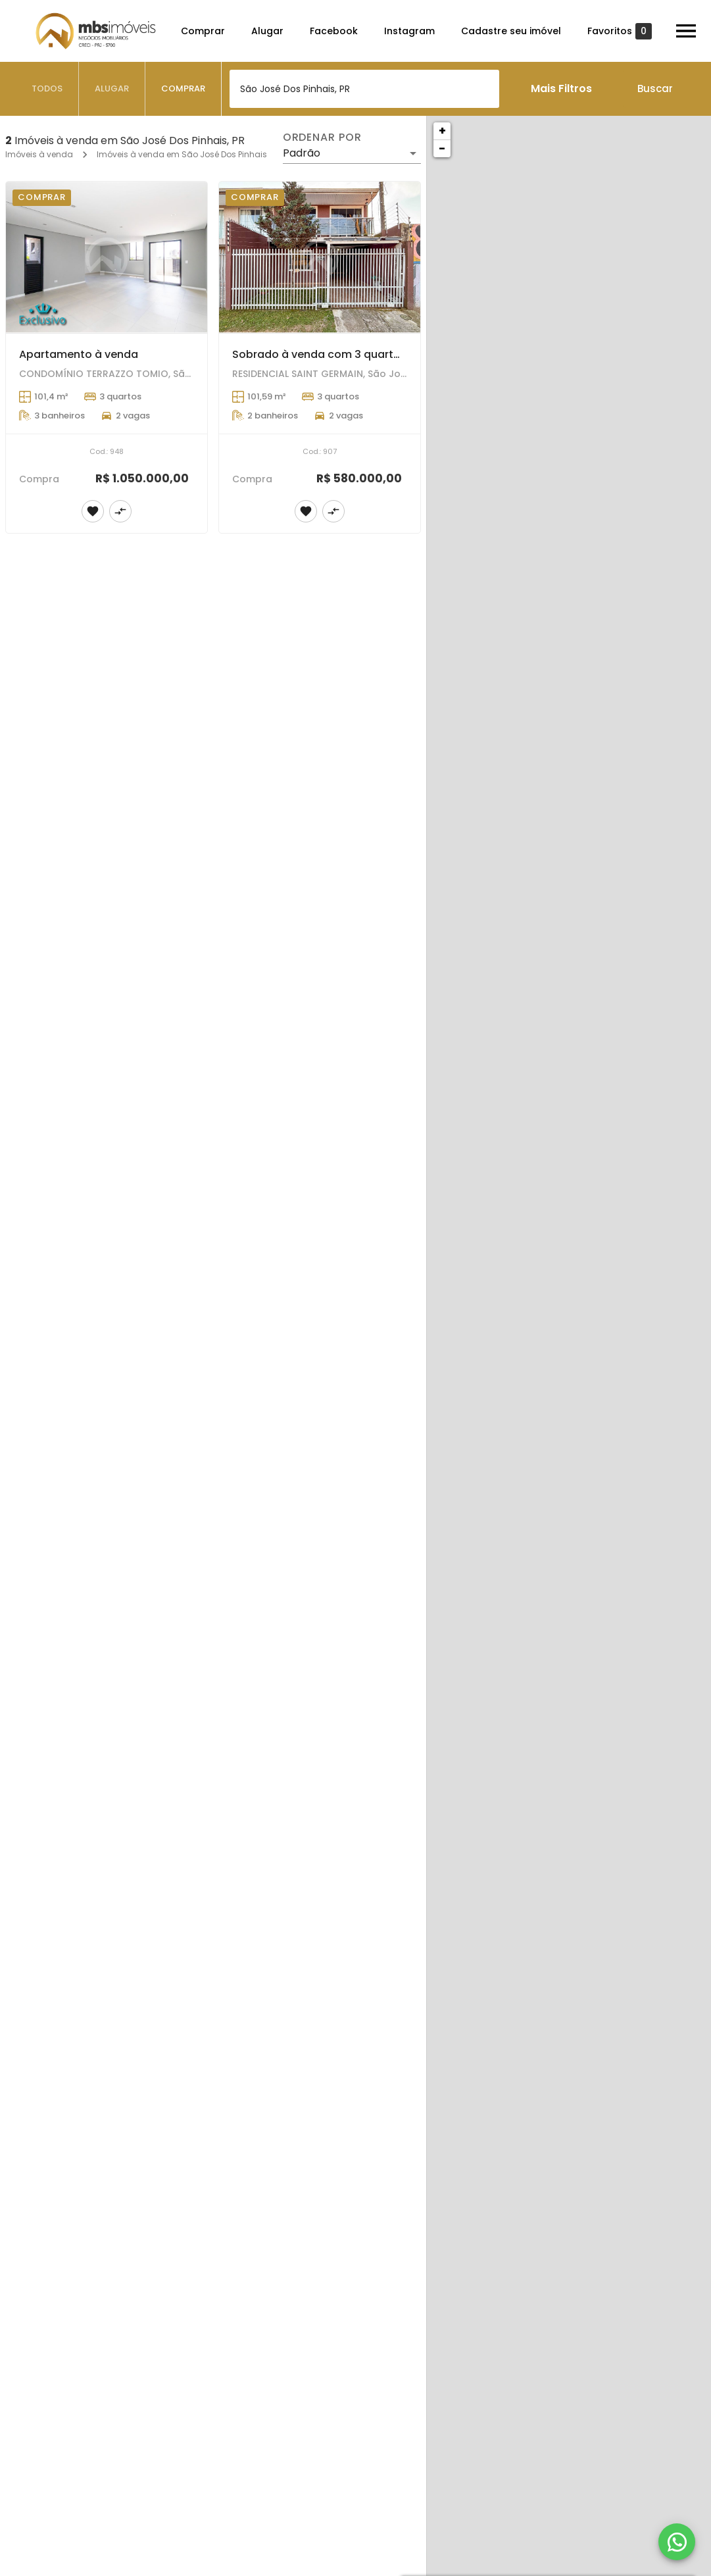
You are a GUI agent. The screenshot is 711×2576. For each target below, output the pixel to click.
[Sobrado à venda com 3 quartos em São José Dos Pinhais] (319, 257)
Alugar (267, 31)
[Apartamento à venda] (106, 257)
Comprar (203, 31)
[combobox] (364, 89)
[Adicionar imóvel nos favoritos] (93, 511)
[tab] (47, 89)
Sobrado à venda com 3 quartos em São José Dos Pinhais (387, 354)
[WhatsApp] (676, 2541)
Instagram (409, 31)
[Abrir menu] (686, 31)
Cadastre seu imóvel (511, 31)
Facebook (334, 31)
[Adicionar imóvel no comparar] (120, 511)
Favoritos (619, 31)
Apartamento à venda (78, 354)
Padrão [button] (301, 153)
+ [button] (442, 130)
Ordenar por (322, 137)
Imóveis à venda (39, 154)
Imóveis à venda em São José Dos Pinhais (182, 154)
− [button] (442, 148)
